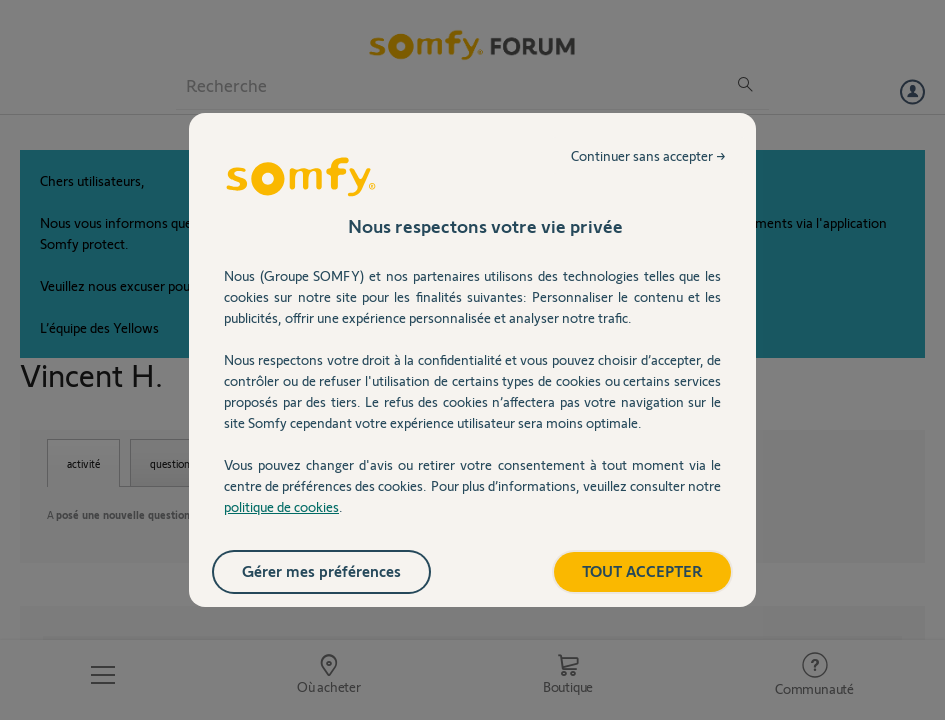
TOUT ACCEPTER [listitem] (642, 570)
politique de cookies (281, 506)
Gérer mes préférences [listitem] (321, 570)
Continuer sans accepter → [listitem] (648, 155)
